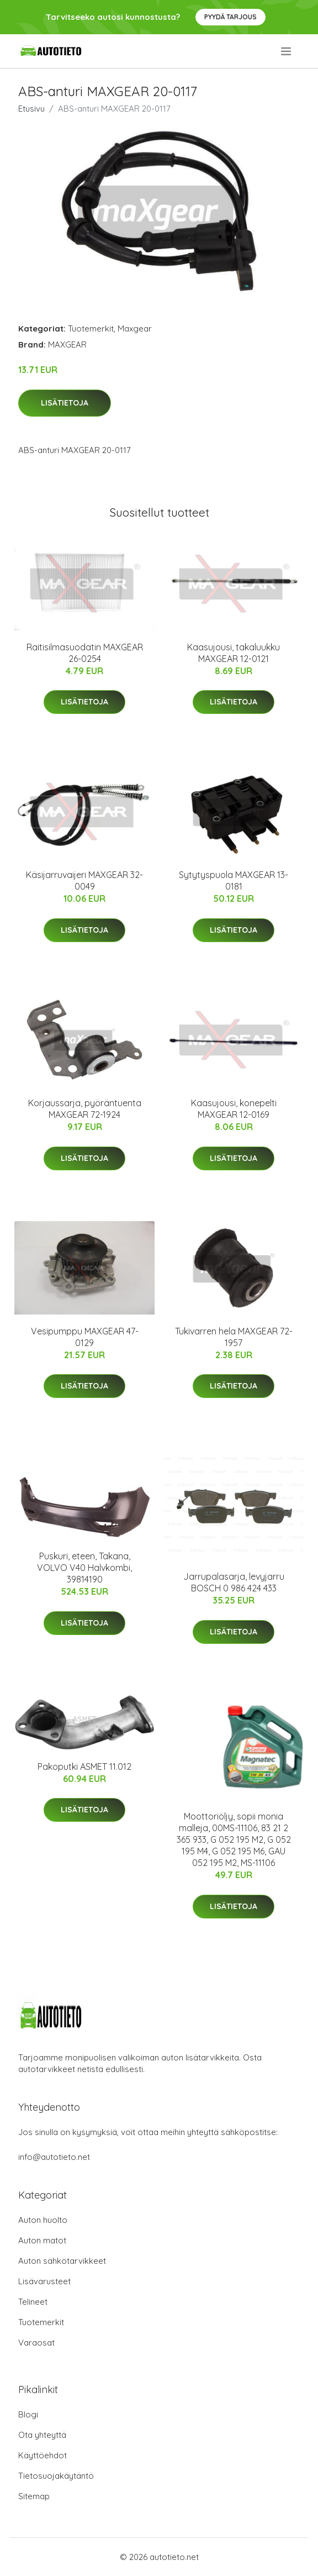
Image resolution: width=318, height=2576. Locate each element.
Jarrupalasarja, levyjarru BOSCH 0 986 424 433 (233, 1582)
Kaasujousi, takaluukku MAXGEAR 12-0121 (233, 653)
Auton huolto (42, 2220)
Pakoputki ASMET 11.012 (84, 1766)
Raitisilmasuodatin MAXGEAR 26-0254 (84, 653)
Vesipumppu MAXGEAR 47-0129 (85, 1337)
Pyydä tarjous (230, 17)
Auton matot (42, 2240)
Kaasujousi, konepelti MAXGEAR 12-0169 (234, 1108)
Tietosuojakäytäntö (56, 2475)
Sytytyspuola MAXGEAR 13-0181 (233, 880)
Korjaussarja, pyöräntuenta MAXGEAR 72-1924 (84, 1108)
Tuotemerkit (91, 328)
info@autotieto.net (54, 2157)
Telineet (32, 2301)
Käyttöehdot (42, 2455)
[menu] (287, 51)
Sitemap (34, 2496)
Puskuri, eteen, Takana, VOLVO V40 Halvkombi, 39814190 (84, 1567)
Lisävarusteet (44, 2281)
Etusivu (31, 108)
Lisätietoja (64, 403)
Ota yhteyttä (42, 2435)
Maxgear (135, 328)
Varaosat (36, 2342)
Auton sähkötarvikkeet (62, 2261)
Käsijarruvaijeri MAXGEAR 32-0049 (84, 880)
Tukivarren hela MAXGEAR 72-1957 (234, 1337)
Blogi (28, 2414)
